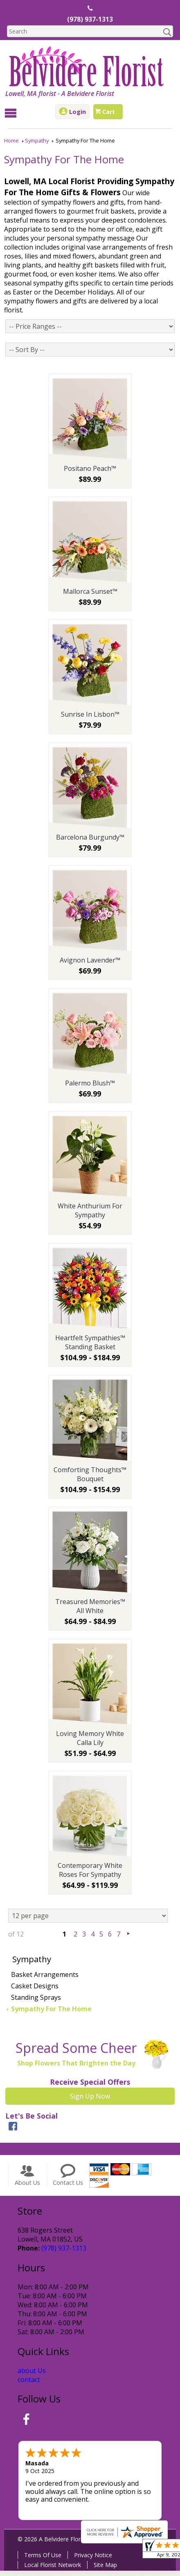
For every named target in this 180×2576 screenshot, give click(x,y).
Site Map (104, 2570)
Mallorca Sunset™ (90, 596)
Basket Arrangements (45, 1979)
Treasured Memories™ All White (90, 1611)
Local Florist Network (51, 2570)
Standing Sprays (36, 2002)
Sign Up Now (90, 2101)
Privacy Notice (92, 2560)
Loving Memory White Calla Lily (90, 1743)
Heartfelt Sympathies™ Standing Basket (90, 1348)
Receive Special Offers (90, 2087)
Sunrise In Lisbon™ (90, 719)
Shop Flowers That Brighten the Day (75, 2068)
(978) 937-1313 (90, 19)
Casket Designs (35, 1991)
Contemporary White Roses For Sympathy (90, 1875)
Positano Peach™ (90, 473)
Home (11, 140)
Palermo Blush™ (90, 1088)
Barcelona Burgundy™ (90, 842)
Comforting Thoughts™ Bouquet (90, 1480)
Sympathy (37, 140)
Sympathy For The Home (51, 2014)
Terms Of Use (41, 2560)
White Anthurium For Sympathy (90, 1216)
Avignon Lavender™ (90, 965)
